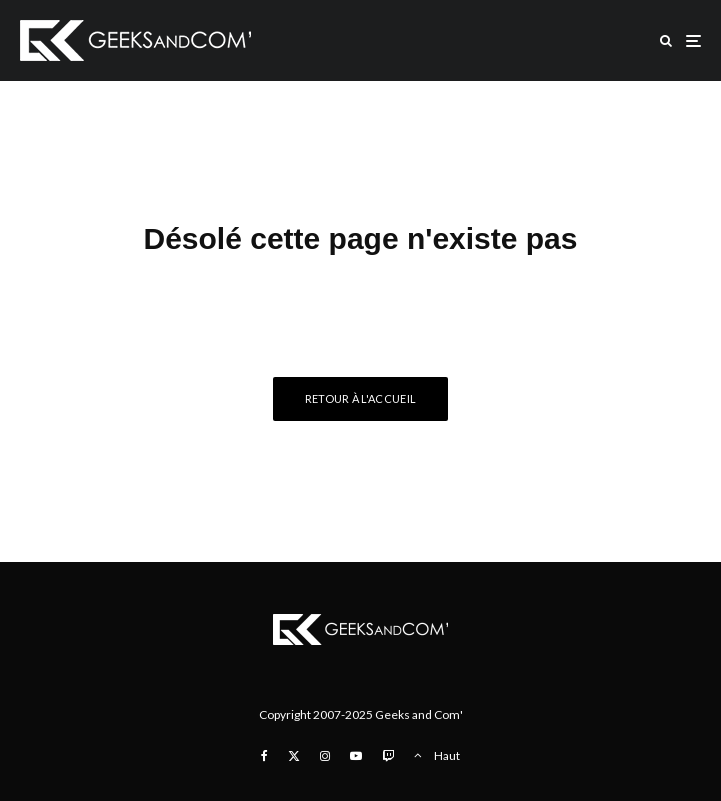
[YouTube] (356, 756)
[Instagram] (325, 756)
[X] (294, 756)
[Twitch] (388, 756)
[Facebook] (264, 756)
